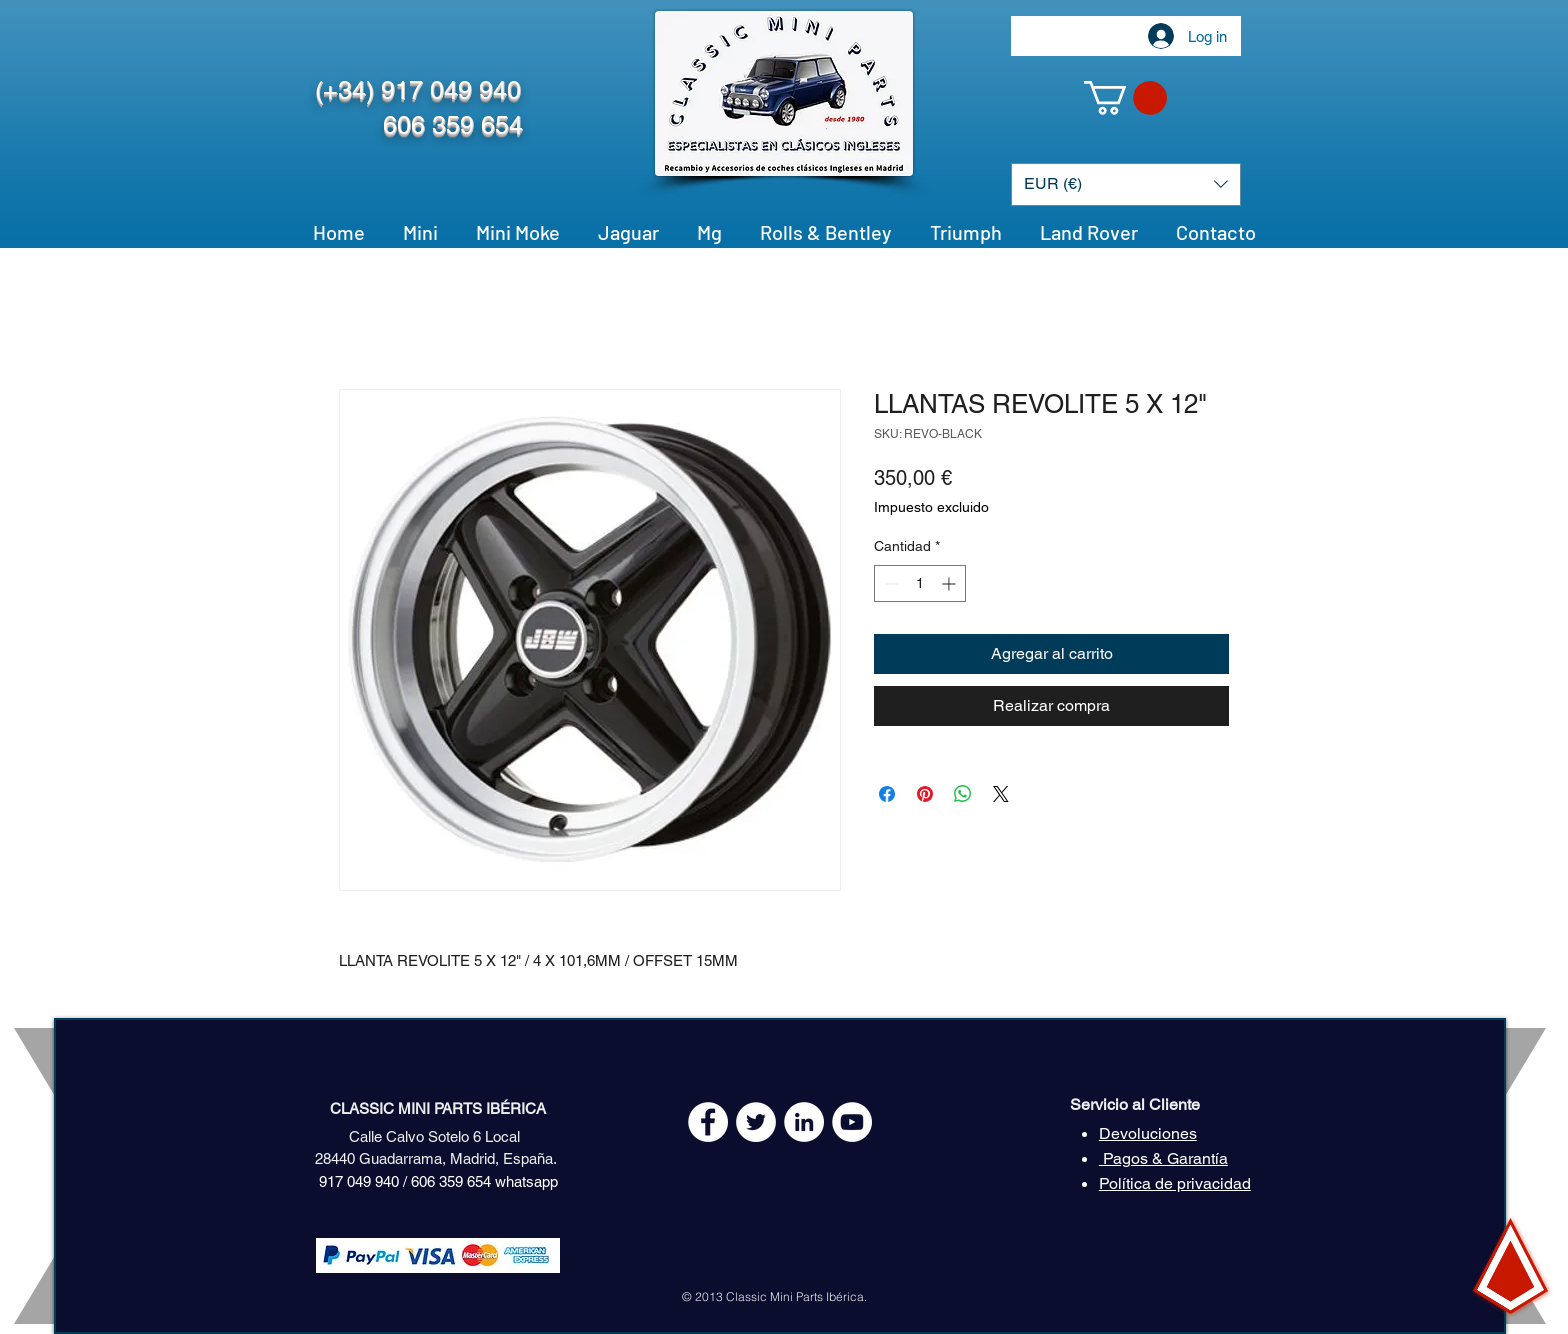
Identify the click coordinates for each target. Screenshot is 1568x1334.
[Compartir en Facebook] (887, 794)
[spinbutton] (920, 583)
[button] (1125, 98)
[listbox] (1126, 184)
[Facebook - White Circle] (708, 1122)
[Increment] (950, 583)
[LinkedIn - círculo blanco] (804, 1122)
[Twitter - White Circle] (756, 1122)
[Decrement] (889, 583)
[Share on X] (1001, 794)
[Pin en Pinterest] (925, 794)
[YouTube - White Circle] (852, 1122)
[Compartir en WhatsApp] (963, 794)
